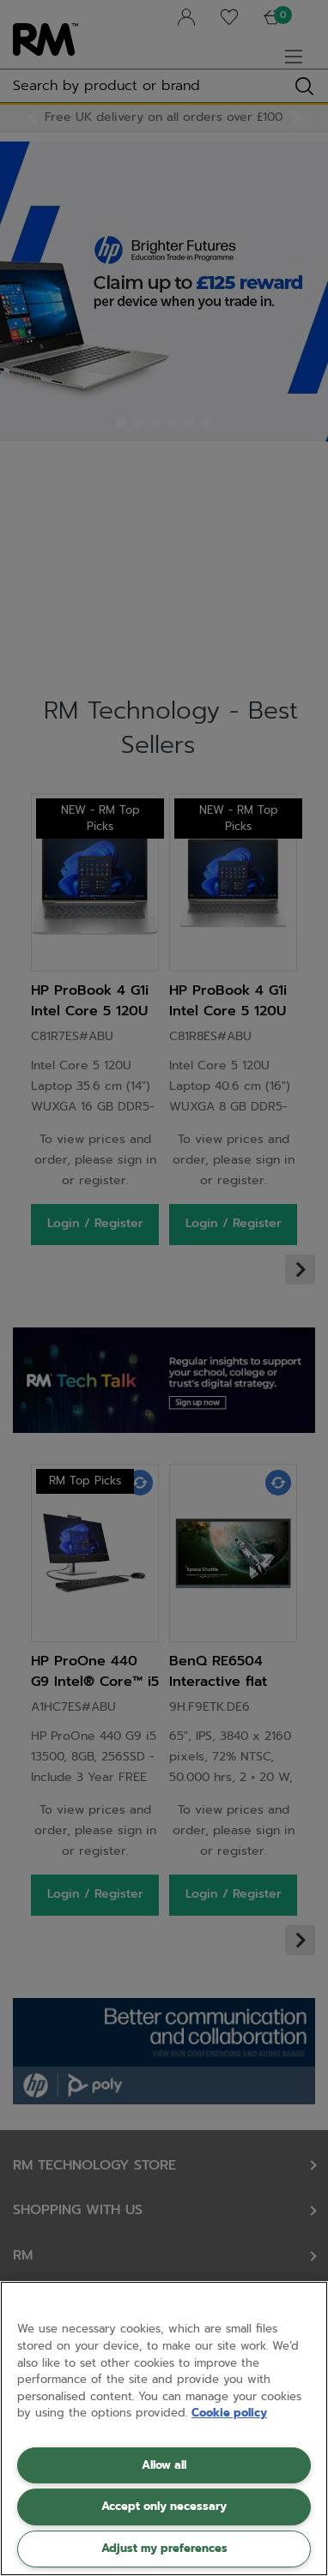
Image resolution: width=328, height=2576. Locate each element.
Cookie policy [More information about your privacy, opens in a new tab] (229, 2412)
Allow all (164, 2465)
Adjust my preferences (164, 2548)
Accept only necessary (164, 2506)
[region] (164, 2428)
